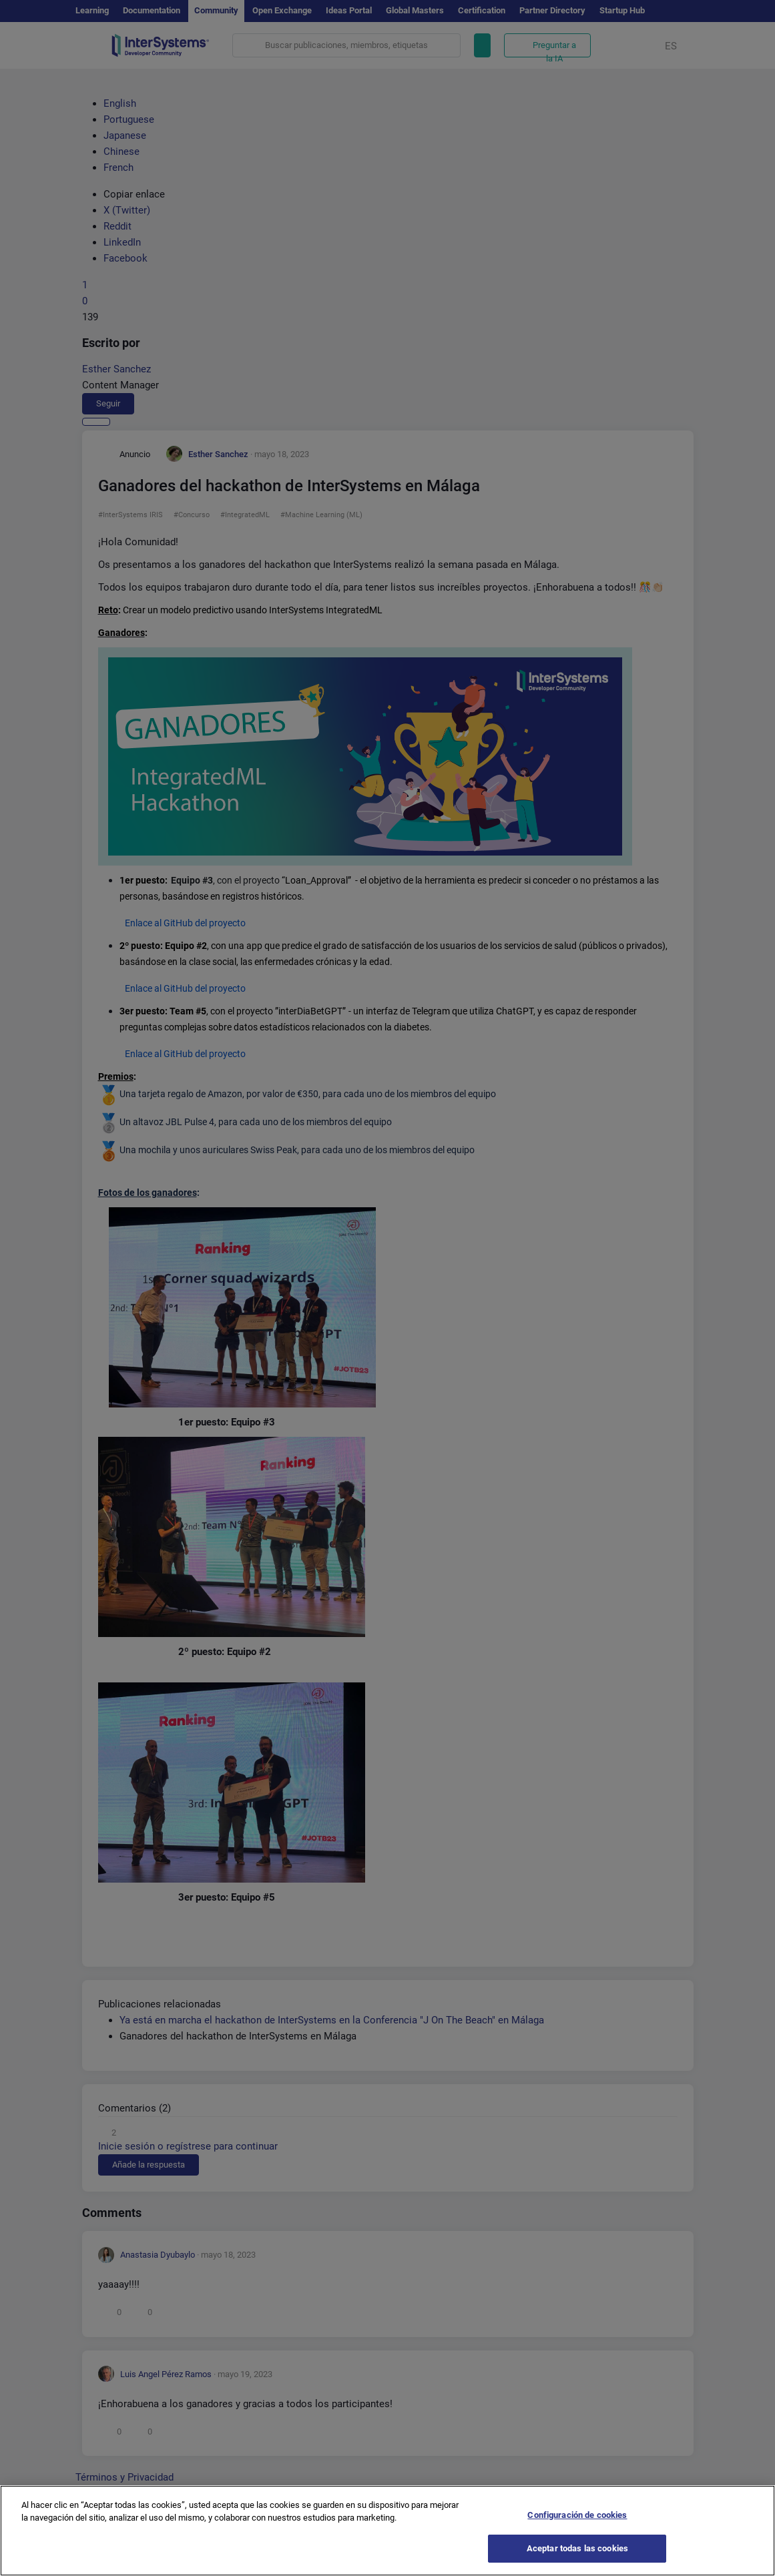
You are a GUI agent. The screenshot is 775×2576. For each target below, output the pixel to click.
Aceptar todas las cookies (577, 2551)
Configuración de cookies (577, 2517)
